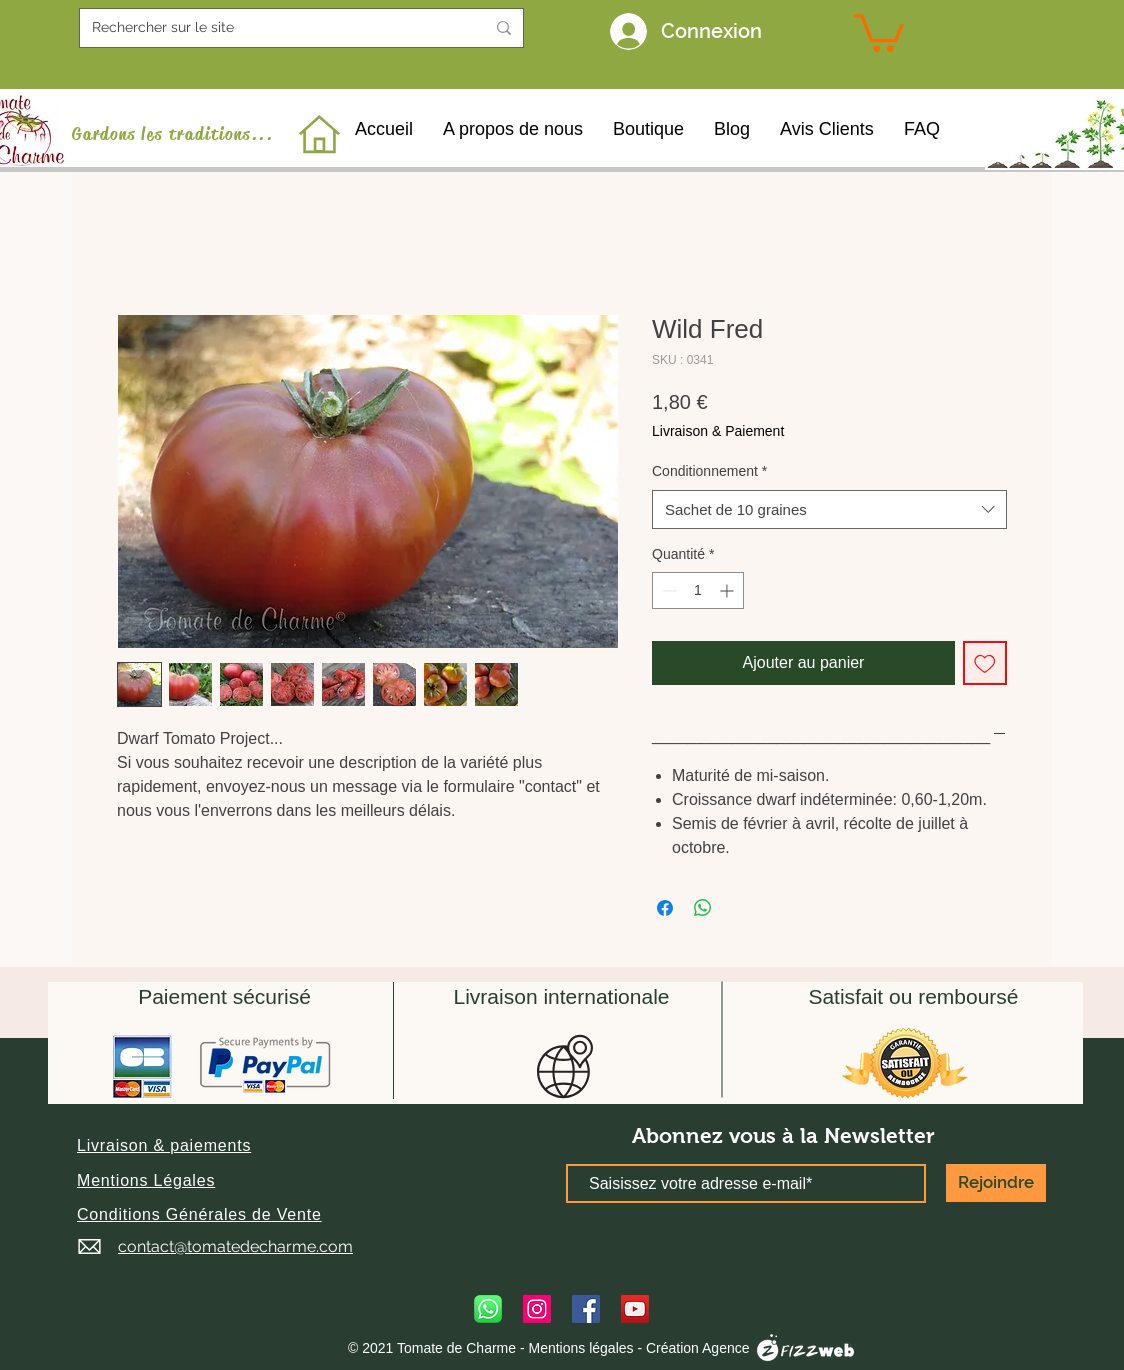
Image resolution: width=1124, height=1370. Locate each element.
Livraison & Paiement (718, 431)
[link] (879, 31)
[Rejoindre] (996, 1183)
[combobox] (829, 509)
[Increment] (728, 590)
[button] (164, 1145)
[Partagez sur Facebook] (665, 908)
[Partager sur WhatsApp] (703, 908)
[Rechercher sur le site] (273, 28)
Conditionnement (709, 471)
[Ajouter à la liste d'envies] (985, 663)
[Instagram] (537, 1309)
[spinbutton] (698, 590)
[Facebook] (586, 1309)
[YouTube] (635, 1309)
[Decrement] (667, 590)
